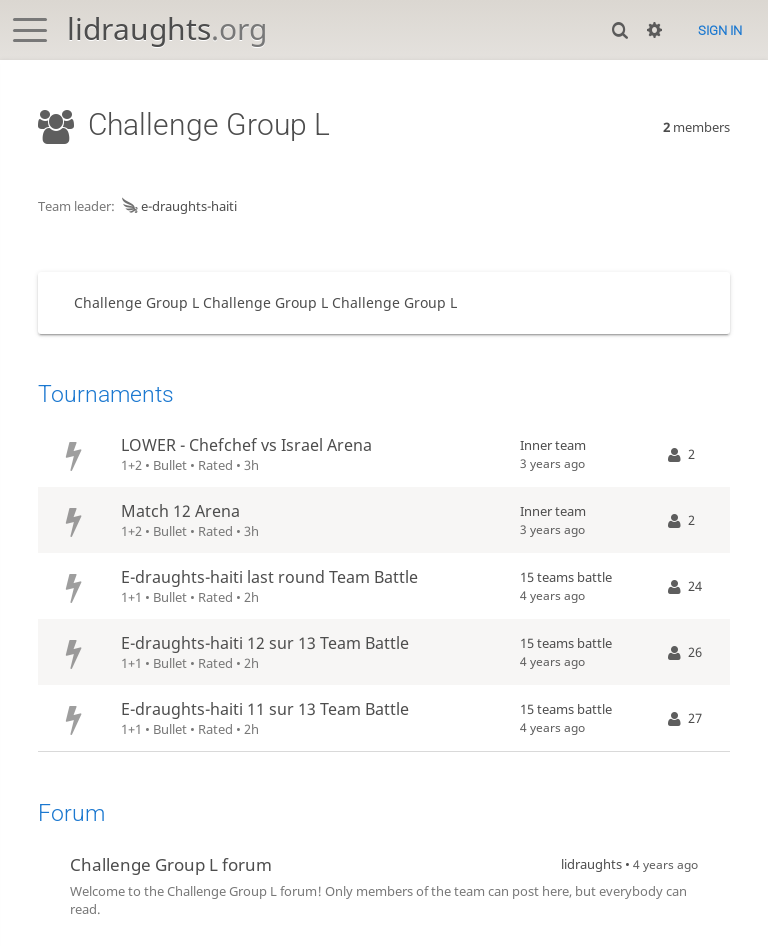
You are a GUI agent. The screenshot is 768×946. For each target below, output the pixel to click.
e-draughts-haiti (177, 206)
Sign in (720, 30)
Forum (71, 813)
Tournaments (106, 394)
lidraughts (167, 28)
